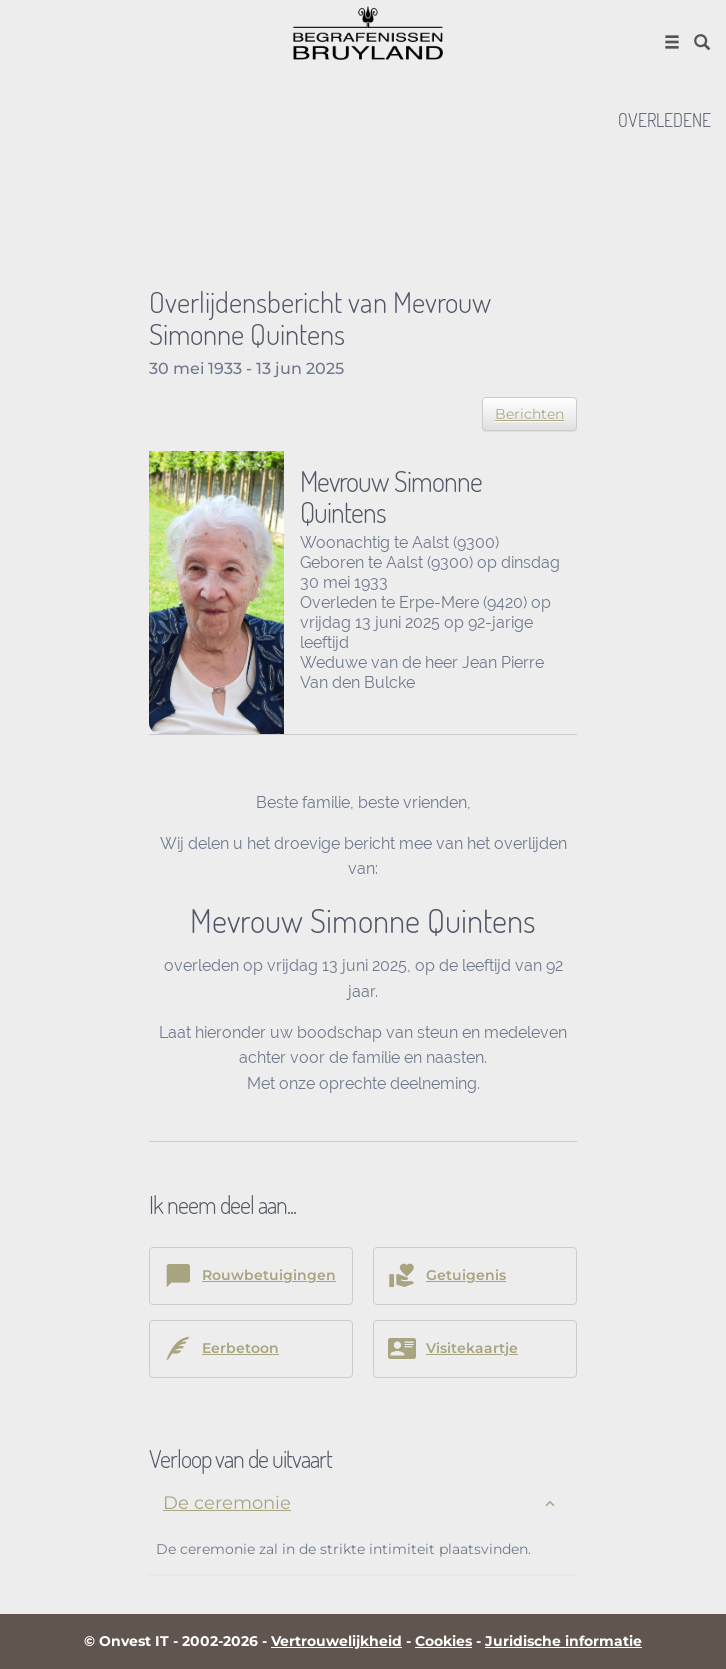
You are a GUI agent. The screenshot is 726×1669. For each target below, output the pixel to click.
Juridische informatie (563, 1641)
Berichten (529, 414)
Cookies (443, 1641)
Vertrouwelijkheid (336, 1641)
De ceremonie (227, 1503)
